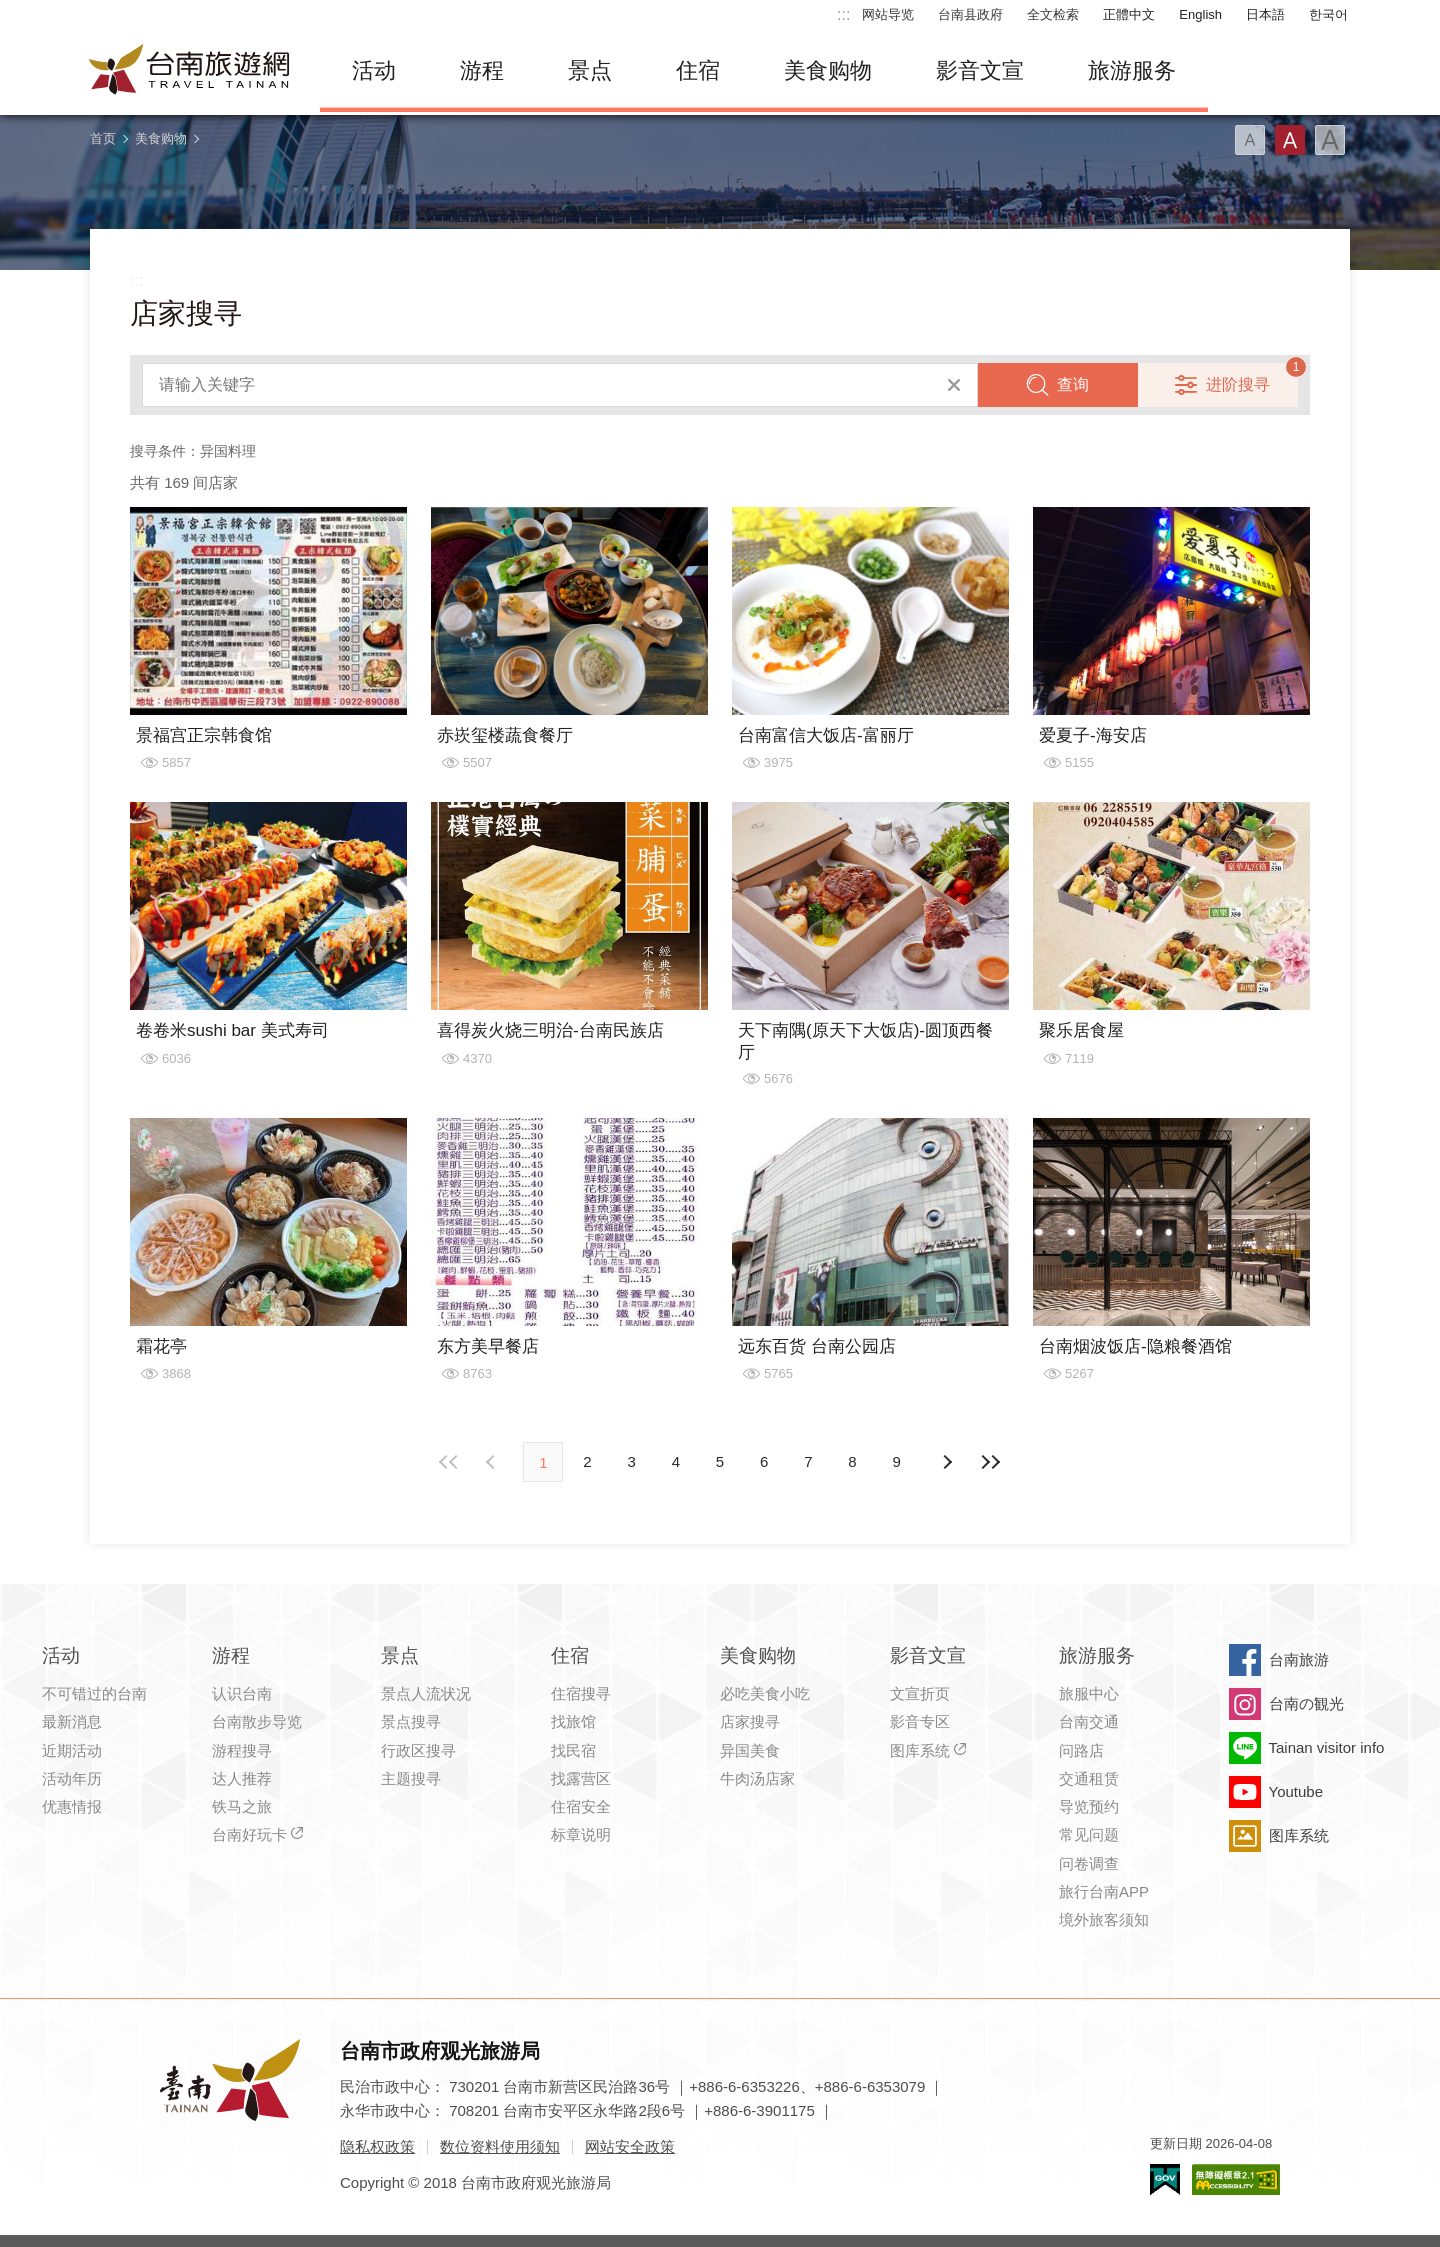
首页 (103, 138)
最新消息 (72, 1721)
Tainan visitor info (1327, 1747)
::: (843, 14)
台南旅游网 (190, 71)
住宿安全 (581, 1806)
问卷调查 (1089, 1863)
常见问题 (1089, 1834)
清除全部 (954, 385)
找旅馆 (573, 1721)
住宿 (698, 70)
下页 (493, 1462)
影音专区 (920, 1721)
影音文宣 (980, 70)
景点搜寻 (411, 1721)
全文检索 (1053, 14)
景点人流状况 (426, 1693)
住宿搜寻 (581, 1693)
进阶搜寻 (1238, 384)
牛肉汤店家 (757, 1778)
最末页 (991, 1462)
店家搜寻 (750, 1721)
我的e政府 (1165, 2179)
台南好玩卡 (249, 1834)
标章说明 (581, 1834)
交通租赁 (1089, 1778)
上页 (947, 1462)
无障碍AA (1236, 2179)
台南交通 (1089, 1721)
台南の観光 (1306, 1703)
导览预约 (1089, 1806)
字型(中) (1290, 140)
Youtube (1296, 1791)
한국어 (1328, 14)
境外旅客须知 (1104, 1919)
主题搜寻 (411, 1778)
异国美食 (750, 1750)
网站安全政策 (630, 2146)
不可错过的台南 (94, 1693)
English (1200, 14)
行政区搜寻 (418, 1750)
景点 (590, 70)
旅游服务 (1132, 70)
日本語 (1265, 14)
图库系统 (920, 1750)
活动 (374, 70)
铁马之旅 (242, 1806)
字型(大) (1330, 140)
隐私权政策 (377, 2146)
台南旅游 (1299, 1659)
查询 (1073, 384)
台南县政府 (970, 14)
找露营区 (581, 1778)
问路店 (1081, 1750)
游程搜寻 (242, 1750)
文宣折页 (920, 1693)
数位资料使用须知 (500, 2146)
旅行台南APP (1104, 1891)
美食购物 (828, 70)
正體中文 (1129, 14)
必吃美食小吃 (765, 1693)
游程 (482, 70)
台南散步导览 (257, 1721)
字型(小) (1250, 140)
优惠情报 (72, 1806)
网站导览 (888, 14)
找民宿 (573, 1750)
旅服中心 (1089, 1693)
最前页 (449, 1462)
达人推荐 (242, 1778)
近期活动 (72, 1750)
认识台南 (242, 1693)
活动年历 (72, 1778)
